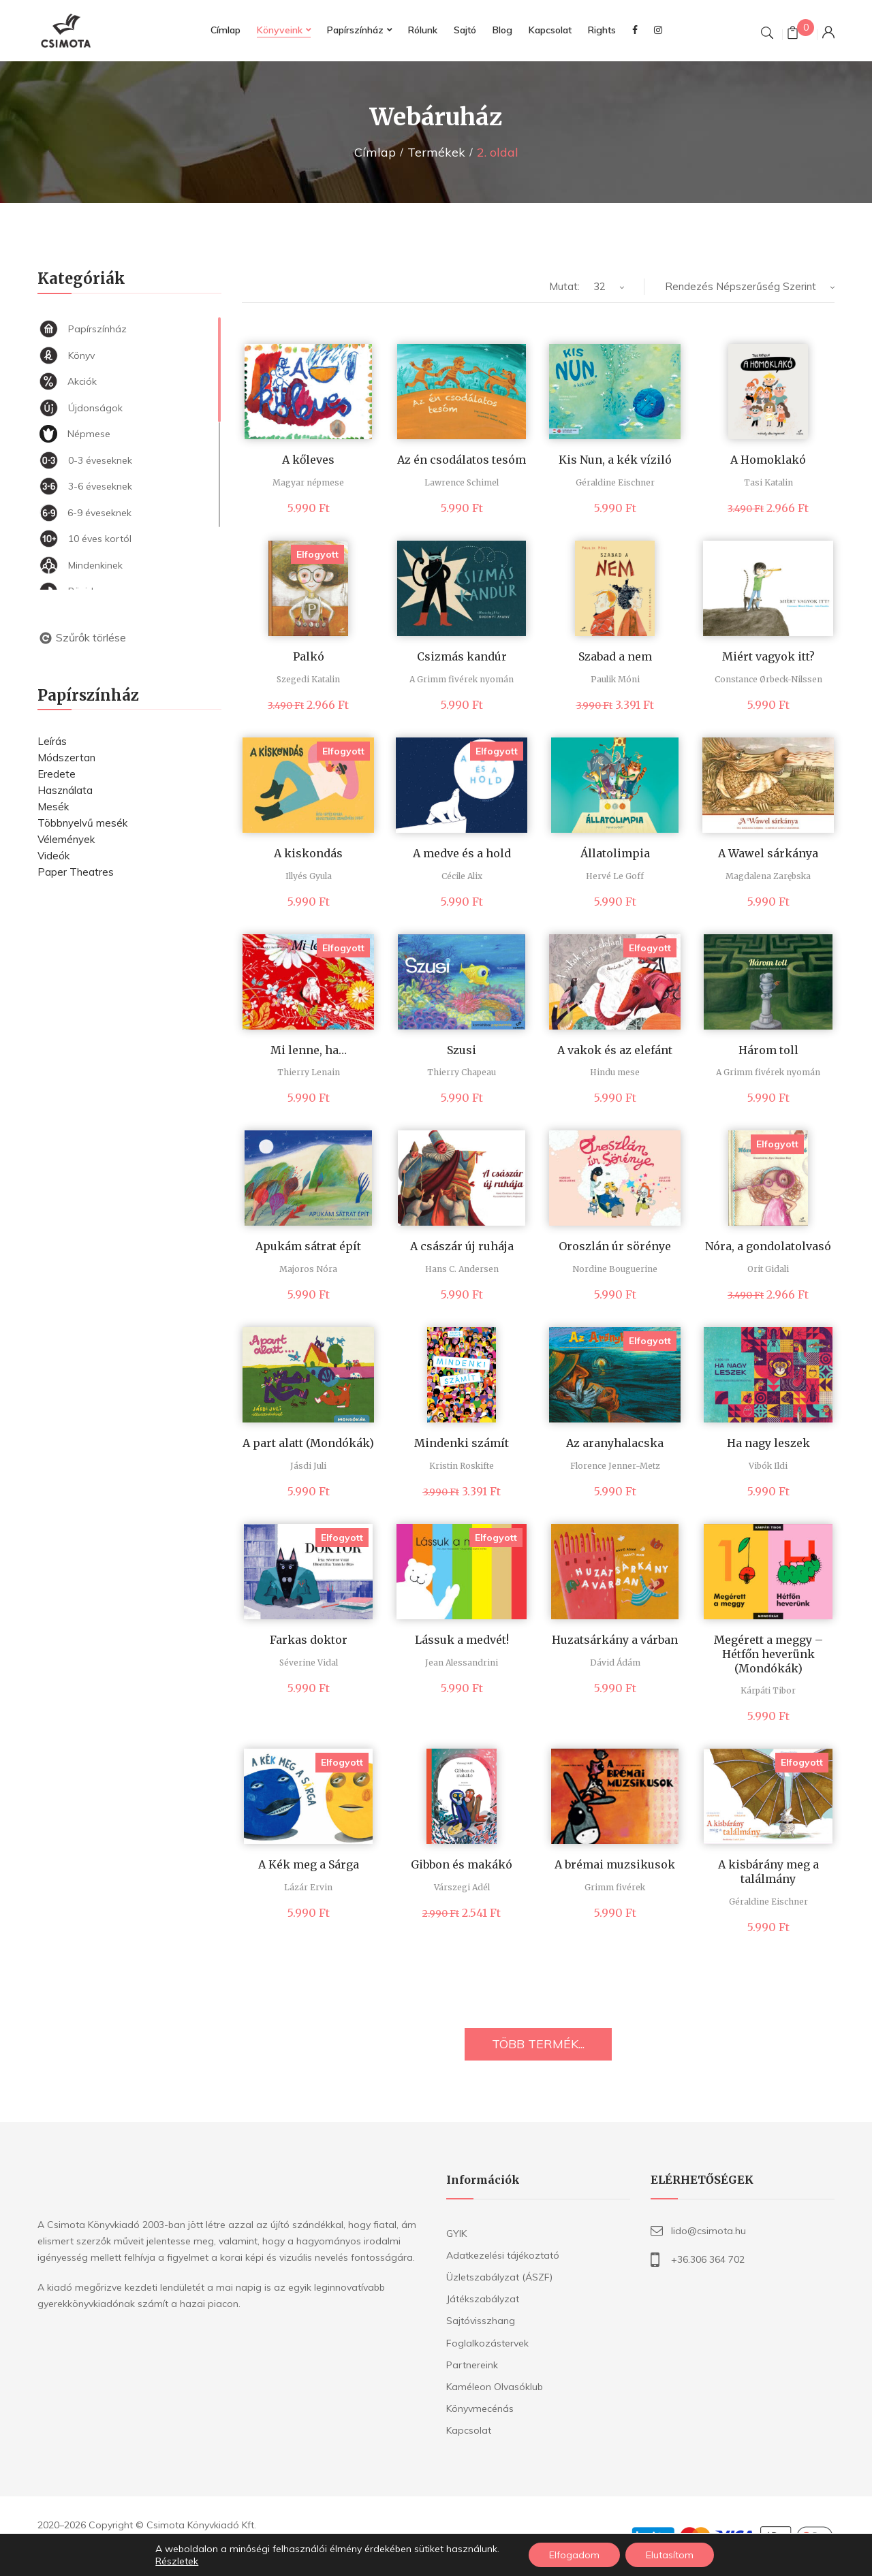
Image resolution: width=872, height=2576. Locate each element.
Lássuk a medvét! (462, 1640)
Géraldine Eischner (615, 482)
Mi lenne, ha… (308, 1050)
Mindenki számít (461, 1443)
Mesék (53, 806)
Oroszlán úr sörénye (615, 1246)
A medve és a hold (462, 853)
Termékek (436, 152)
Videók (53, 855)
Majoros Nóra (308, 1269)
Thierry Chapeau (461, 1072)
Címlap (375, 152)
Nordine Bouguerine (614, 1269)
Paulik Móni (615, 679)
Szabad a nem (615, 656)
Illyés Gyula (308, 876)
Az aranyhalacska (615, 1443)
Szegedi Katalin (308, 679)
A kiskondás (308, 853)
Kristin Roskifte (461, 1466)
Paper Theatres (75, 871)
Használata (65, 790)
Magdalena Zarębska (768, 876)
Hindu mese (615, 1072)
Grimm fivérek (615, 1887)
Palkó (308, 656)
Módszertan (66, 757)
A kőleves (308, 459)
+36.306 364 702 (708, 2259)
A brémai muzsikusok (615, 1864)
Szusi (461, 1050)
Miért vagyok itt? (768, 656)
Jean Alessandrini (461, 1662)
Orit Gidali (768, 1269)
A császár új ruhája (462, 1246)
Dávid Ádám (615, 1662)
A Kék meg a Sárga (308, 1864)
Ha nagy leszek (768, 1443)
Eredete (56, 773)
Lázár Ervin (308, 1887)
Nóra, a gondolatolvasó (768, 1246)
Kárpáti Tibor (768, 1690)
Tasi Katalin (768, 482)
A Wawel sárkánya (768, 853)
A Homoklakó (768, 459)
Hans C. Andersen (462, 1269)
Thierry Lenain (308, 1072)
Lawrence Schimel (461, 482)
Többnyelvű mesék (82, 822)
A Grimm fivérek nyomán (461, 679)
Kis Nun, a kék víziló (615, 459)
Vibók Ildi (768, 1466)
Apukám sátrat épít (308, 1246)
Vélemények (66, 839)
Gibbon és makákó (461, 1864)
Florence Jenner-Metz (615, 1466)
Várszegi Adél (462, 1887)
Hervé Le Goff (615, 876)
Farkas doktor (308, 1640)
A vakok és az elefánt (614, 1050)
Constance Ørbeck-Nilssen (768, 679)
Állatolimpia (615, 853)
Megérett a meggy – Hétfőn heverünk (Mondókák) (768, 1654)
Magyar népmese (308, 482)
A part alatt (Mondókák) (308, 1443)
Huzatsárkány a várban (615, 1640)
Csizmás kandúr (462, 656)
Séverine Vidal (308, 1662)
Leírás (52, 741)
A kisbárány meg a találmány (768, 1872)
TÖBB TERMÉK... (538, 2044)
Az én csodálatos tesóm (461, 459)
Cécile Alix (461, 876)
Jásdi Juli (308, 1466)
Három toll (768, 1050)
